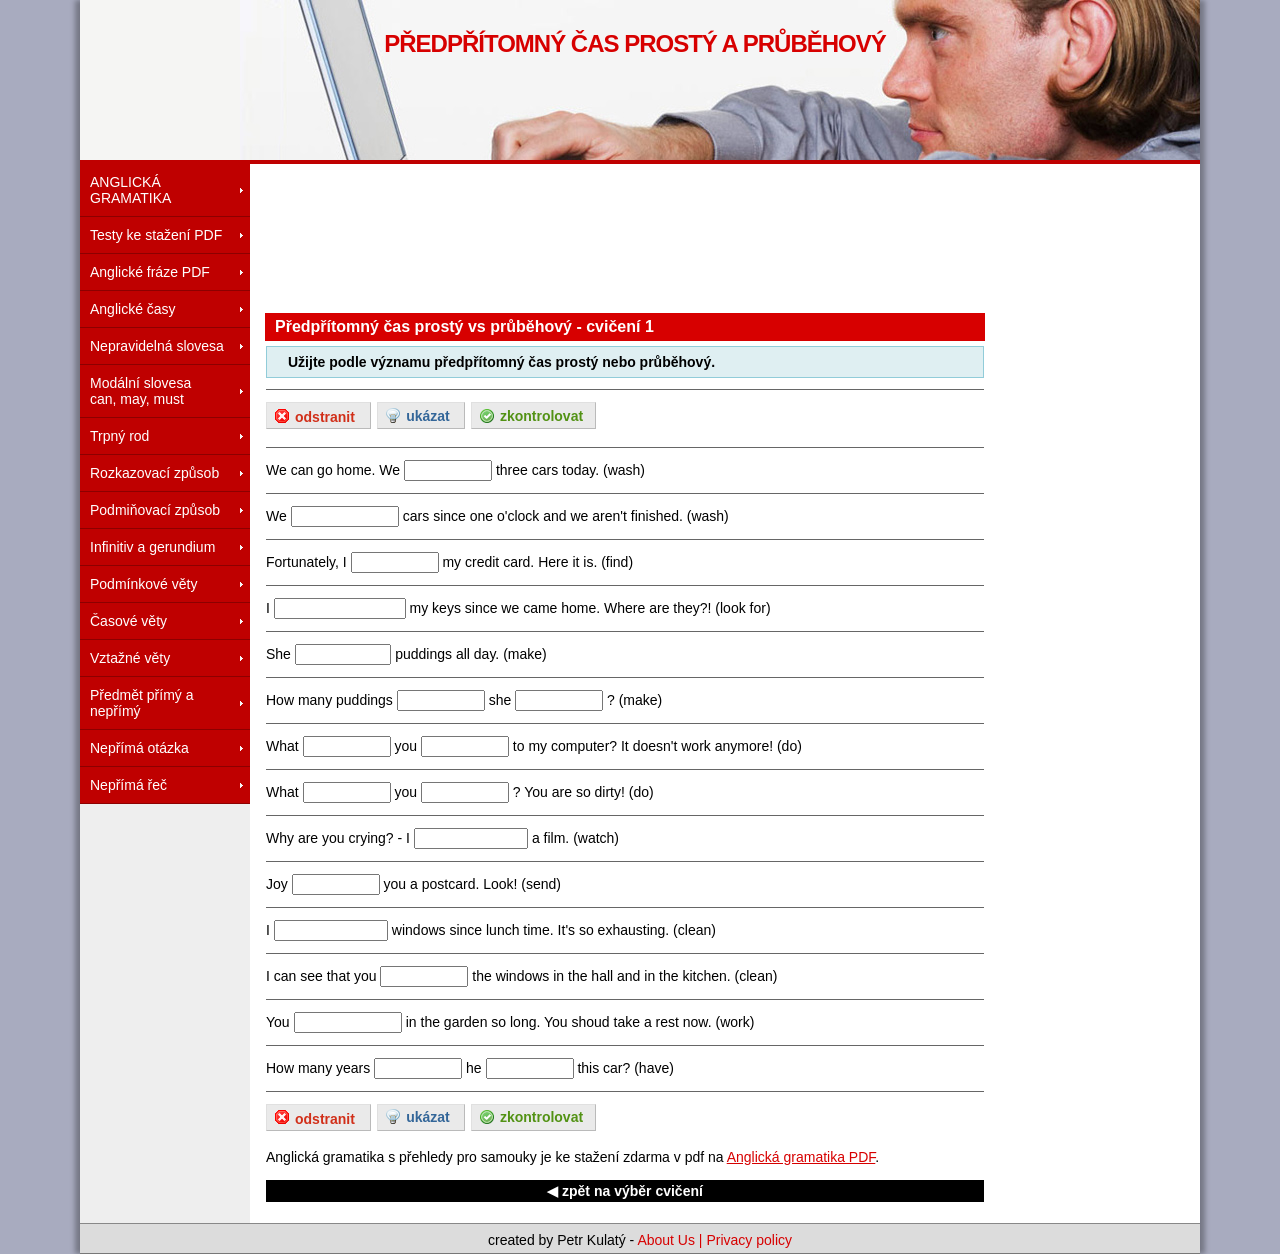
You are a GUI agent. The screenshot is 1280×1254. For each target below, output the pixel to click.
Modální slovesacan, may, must (140, 391)
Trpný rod (119, 436)
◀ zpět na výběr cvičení (625, 1191)
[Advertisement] (629, 235)
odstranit (325, 417)
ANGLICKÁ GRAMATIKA (130, 190)
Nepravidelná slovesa (157, 346)
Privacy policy (749, 1240)
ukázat (428, 416)
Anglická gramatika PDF (801, 1157)
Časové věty (128, 621)
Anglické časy (133, 309)
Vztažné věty (130, 658)
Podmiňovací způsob (155, 510)
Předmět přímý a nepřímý (141, 703)
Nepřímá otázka (139, 748)
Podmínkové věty (143, 584)
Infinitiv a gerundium (152, 547)
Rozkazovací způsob (154, 473)
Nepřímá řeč (128, 785)
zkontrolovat (541, 416)
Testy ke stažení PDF (156, 235)
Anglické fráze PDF (150, 272)
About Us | (671, 1240)
